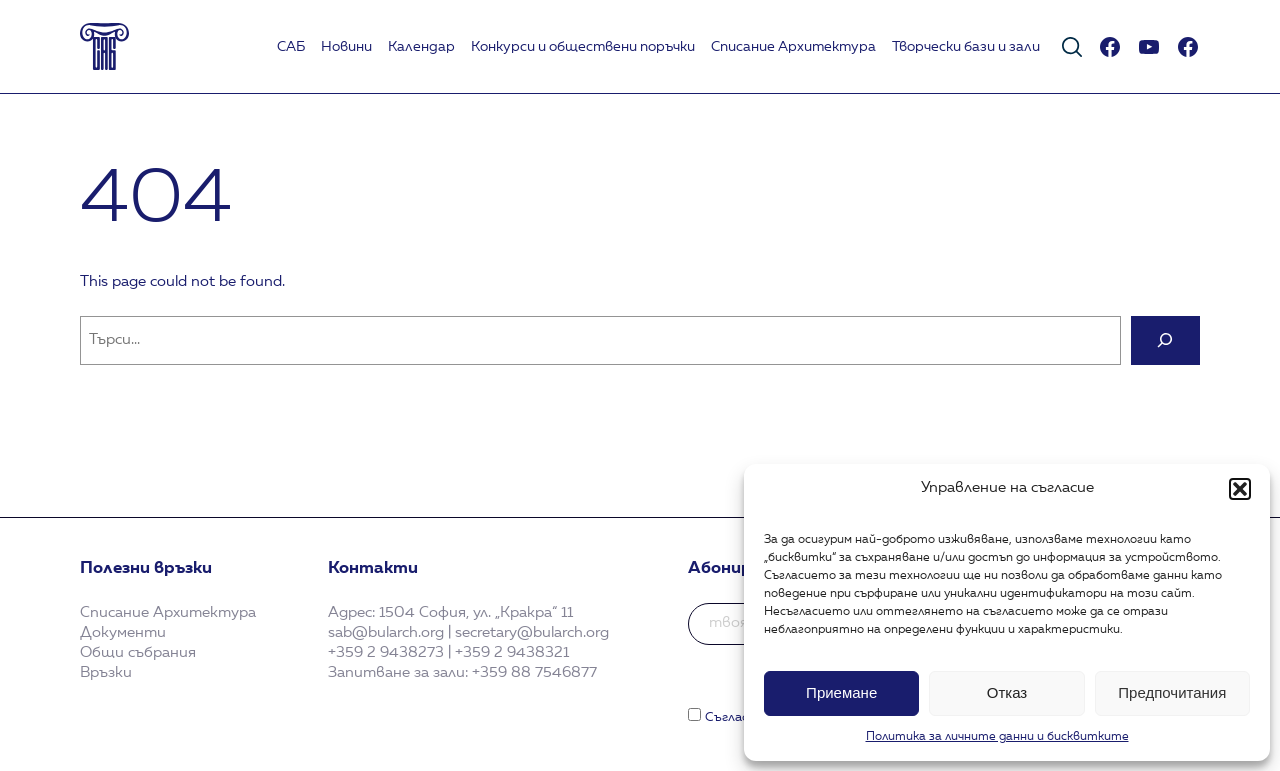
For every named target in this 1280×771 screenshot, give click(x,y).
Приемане (841, 692)
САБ (291, 47)
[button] (1240, 489)
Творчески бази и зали (966, 47)
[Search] (1165, 340)
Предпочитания (1172, 692)
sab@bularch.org (386, 633)
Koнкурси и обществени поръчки (583, 47)
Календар (421, 47)
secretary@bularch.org (532, 633)
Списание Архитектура (793, 47)
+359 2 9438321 (512, 653)
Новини (346, 47)
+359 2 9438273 (386, 653)
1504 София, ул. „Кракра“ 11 (476, 613)
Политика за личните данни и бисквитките (997, 737)
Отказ (1007, 692)
